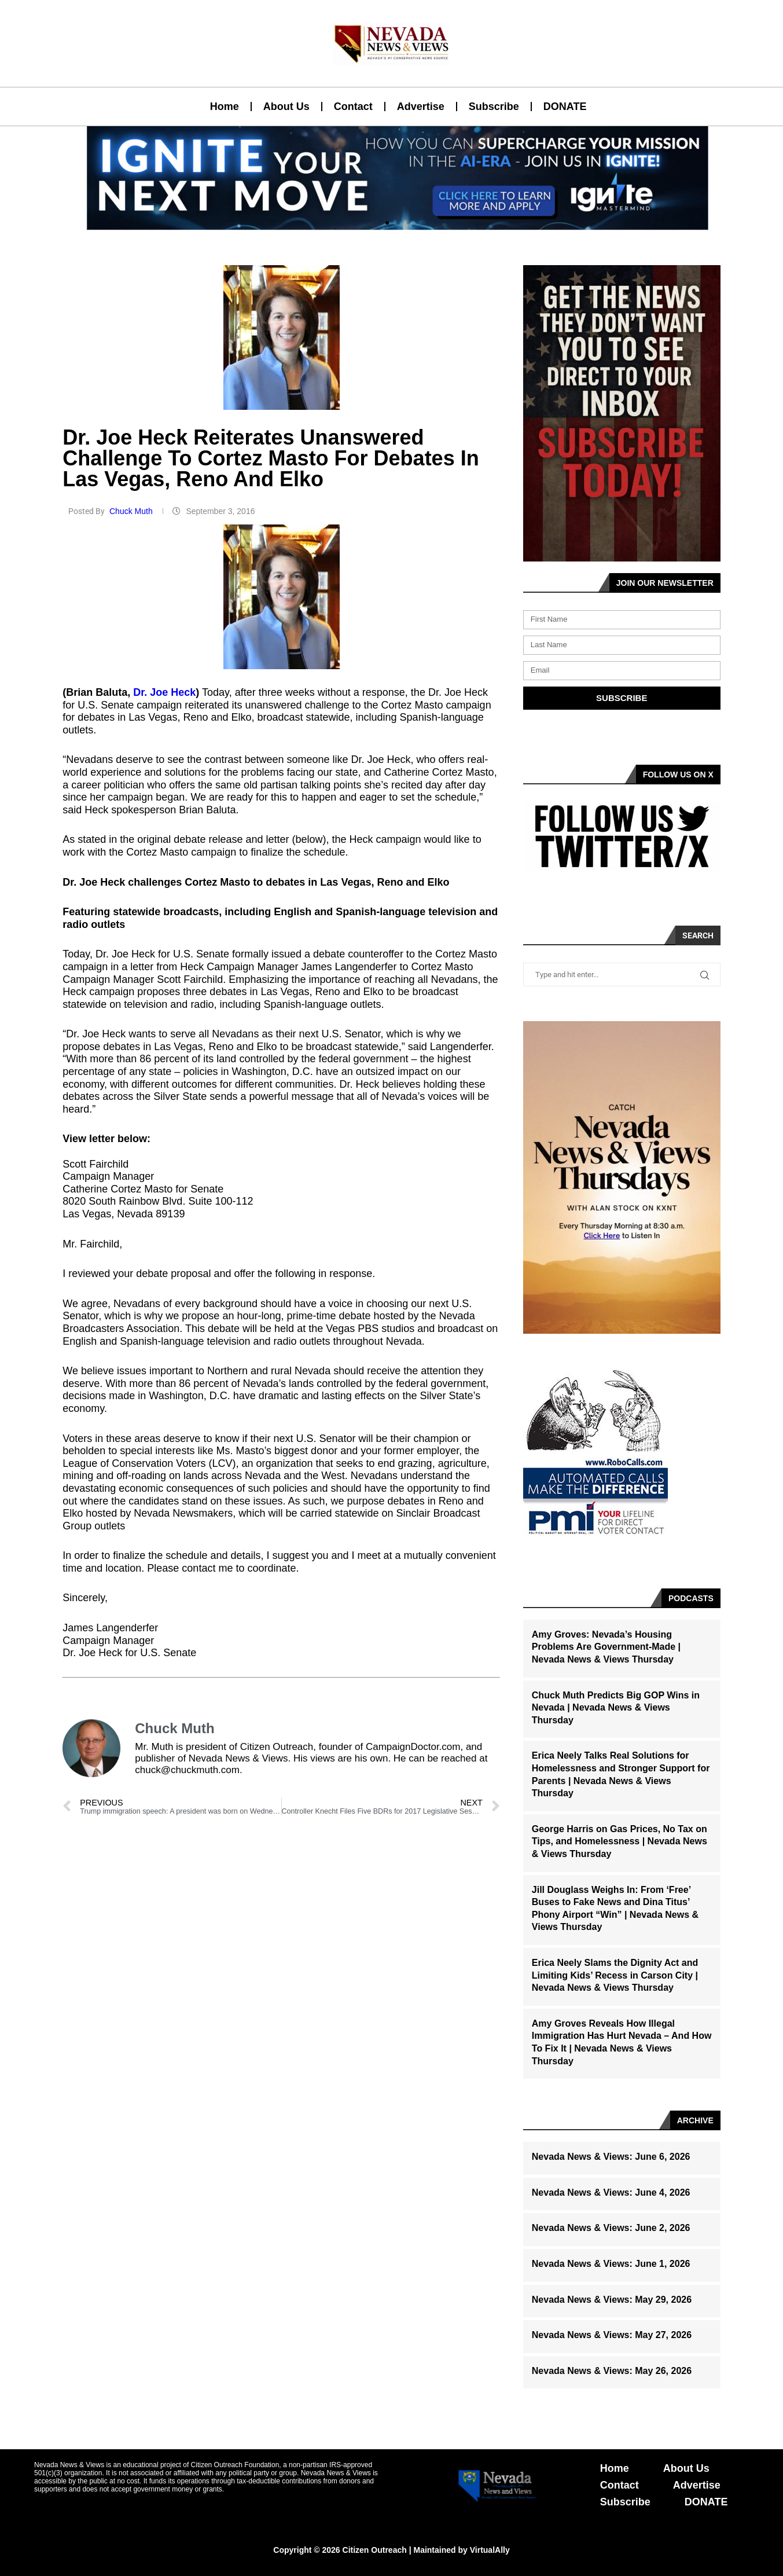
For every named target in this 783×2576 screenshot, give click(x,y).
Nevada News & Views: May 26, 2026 (612, 2371)
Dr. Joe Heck (164, 692)
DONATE (565, 106)
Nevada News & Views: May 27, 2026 (612, 2335)
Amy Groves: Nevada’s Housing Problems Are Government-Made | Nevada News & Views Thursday (606, 1647)
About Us (286, 106)
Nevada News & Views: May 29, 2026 (612, 2300)
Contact (353, 106)
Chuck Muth (132, 511)
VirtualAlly (490, 2550)
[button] (387, 223)
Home (224, 106)
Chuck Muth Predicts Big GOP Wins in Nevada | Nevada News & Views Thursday (616, 1707)
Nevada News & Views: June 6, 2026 (611, 2157)
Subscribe (494, 106)
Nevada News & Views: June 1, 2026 (611, 2264)
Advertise (420, 106)
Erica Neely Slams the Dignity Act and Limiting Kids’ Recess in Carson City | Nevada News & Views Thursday (615, 1975)
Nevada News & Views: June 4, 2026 (611, 2192)
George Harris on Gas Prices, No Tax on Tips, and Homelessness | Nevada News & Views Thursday (619, 1841)
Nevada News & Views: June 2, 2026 (611, 2228)
